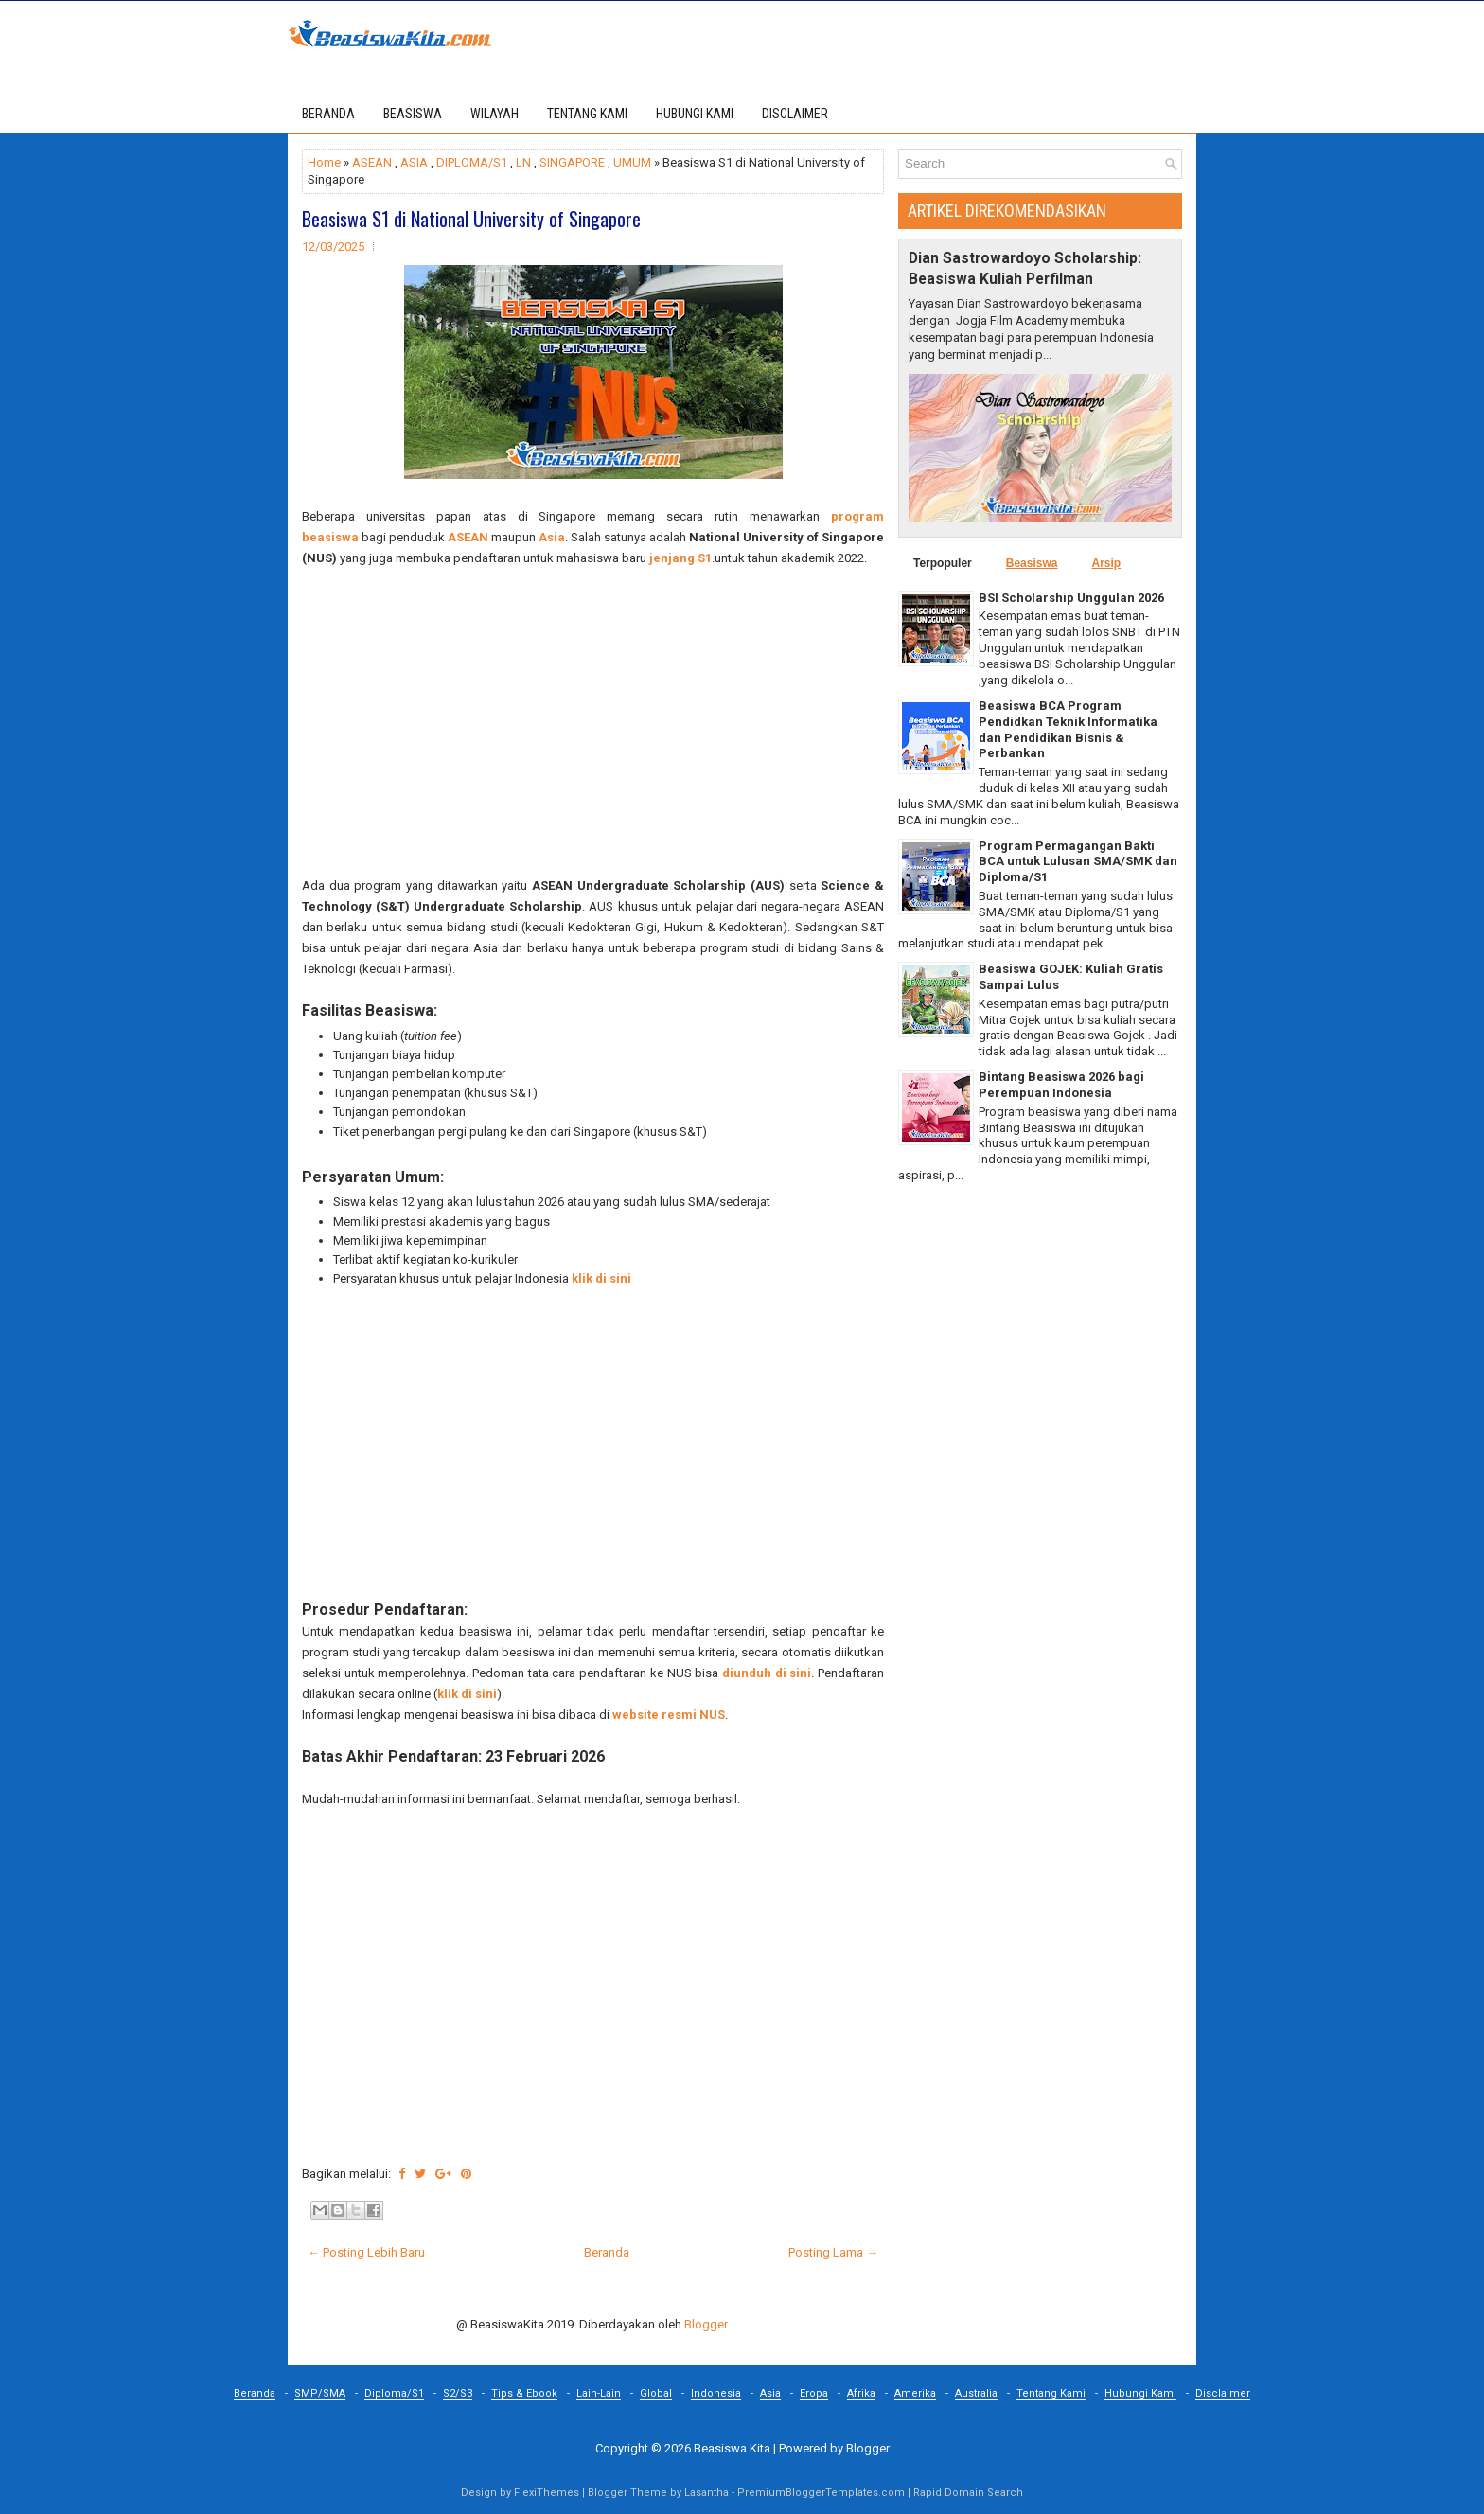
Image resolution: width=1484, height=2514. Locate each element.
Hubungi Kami (1140, 2393)
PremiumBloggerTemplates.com (821, 2493)
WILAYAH (494, 113)
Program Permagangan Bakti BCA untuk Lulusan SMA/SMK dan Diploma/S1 (1078, 862)
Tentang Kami (1051, 2393)
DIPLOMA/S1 (471, 162)
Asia (552, 537)
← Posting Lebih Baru (366, 2252)
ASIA (414, 162)
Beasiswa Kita (732, 2448)
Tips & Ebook (524, 2393)
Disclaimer (1222, 2393)
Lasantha (706, 2493)
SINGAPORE (572, 162)
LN (523, 162)
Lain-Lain (598, 2393)
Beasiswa (1032, 563)
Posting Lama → (833, 2252)
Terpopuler (942, 563)
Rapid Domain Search (968, 2493)
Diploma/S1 (394, 2393)
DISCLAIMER (795, 113)
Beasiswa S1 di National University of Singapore (471, 218)
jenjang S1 (680, 558)
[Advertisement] (593, 722)
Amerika (915, 2393)
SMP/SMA (319, 2393)
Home (324, 162)
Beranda (328, 113)
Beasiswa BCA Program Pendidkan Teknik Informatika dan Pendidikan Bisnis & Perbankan (1068, 730)
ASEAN (372, 162)
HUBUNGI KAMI (694, 113)
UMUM (632, 162)
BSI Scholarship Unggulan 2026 (1071, 598)
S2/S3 (457, 2393)
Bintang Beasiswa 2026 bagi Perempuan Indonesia (1061, 1085)
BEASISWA (412, 113)
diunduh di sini (766, 1673)
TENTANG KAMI (587, 113)
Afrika (861, 2393)
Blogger (705, 2324)
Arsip (1106, 563)
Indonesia (716, 2393)
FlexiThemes (546, 2493)
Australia (976, 2393)
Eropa (814, 2393)
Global (656, 2393)
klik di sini (601, 1278)
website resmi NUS (668, 1715)
